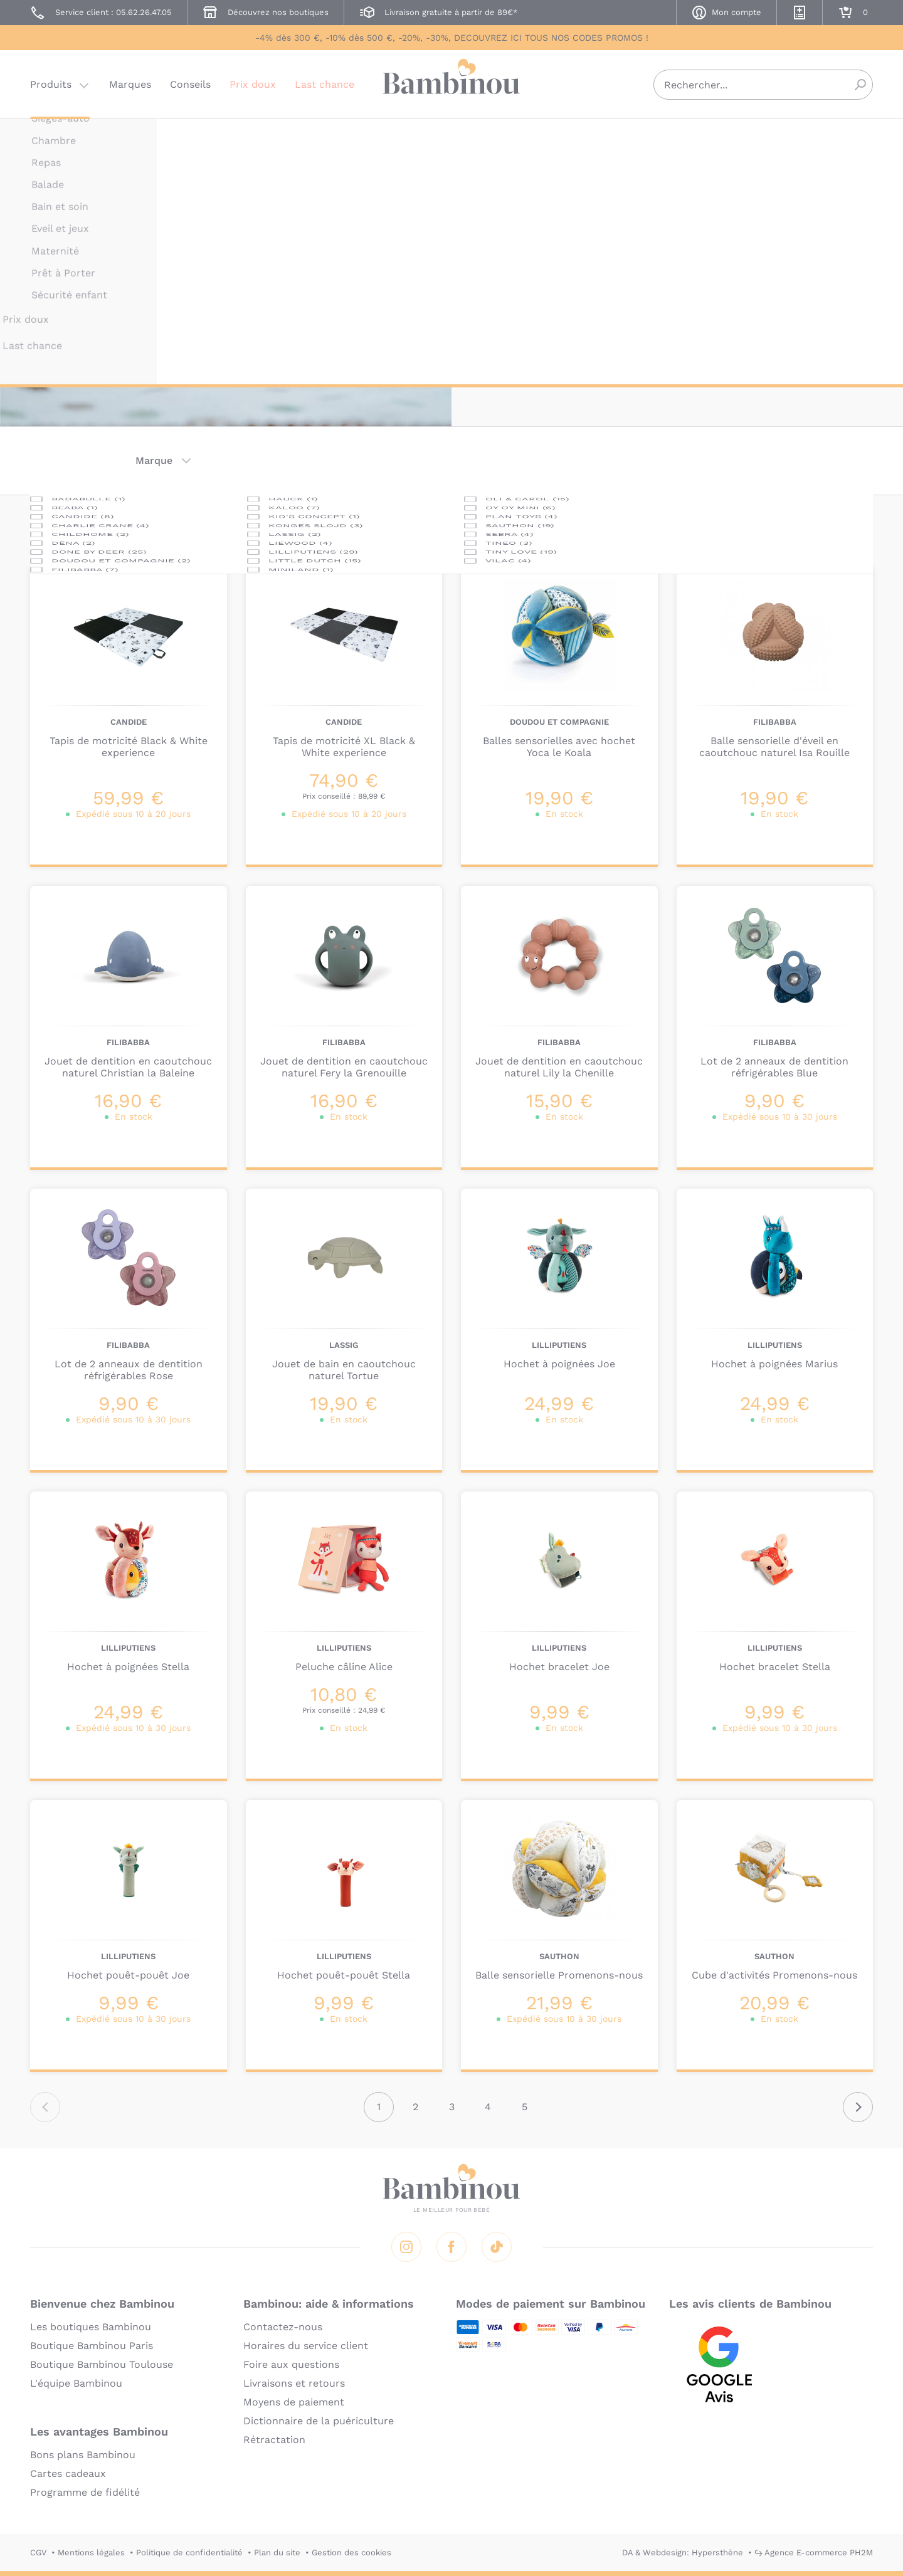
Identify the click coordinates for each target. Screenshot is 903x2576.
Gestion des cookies (351, 2552)
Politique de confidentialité (189, 2552)
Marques (130, 84)
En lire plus (510, 326)
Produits (50, 84)
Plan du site (277, 2552)
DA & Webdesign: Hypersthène (682, 2552)
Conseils (190, 84)
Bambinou (451, 83)
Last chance (324, 84)
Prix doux (253, 84)
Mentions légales (91, 2552)
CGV (38, 2552)
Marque (153, 460)
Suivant (858, 2107)
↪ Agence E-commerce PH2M (813, 2552)
